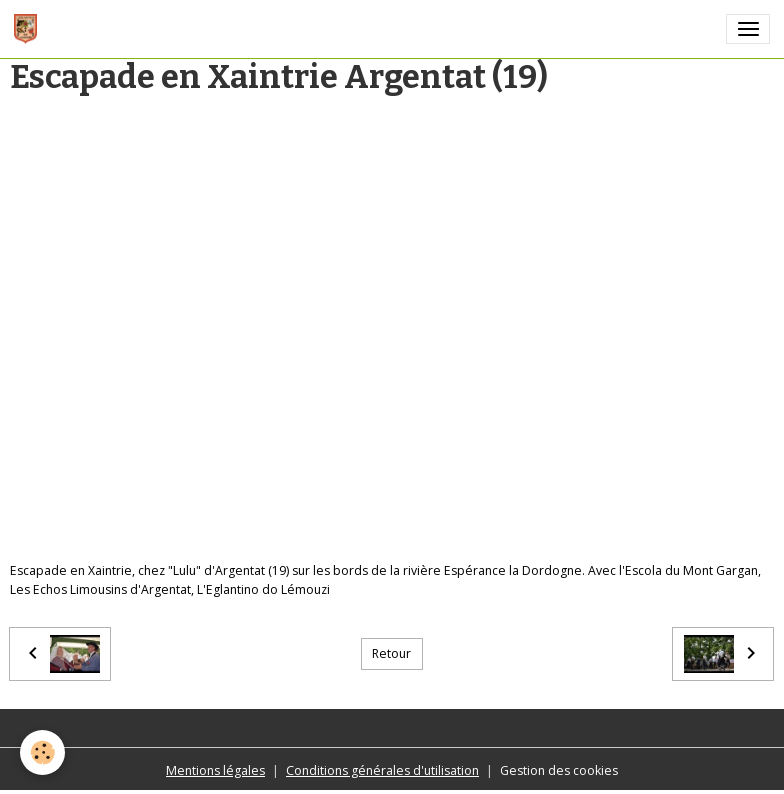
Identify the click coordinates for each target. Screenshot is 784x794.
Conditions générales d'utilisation (382, 770)
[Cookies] (42, 752)
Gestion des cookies (559, 770)
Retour (391, 653)
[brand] (29, 29)
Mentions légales (215, 770)
